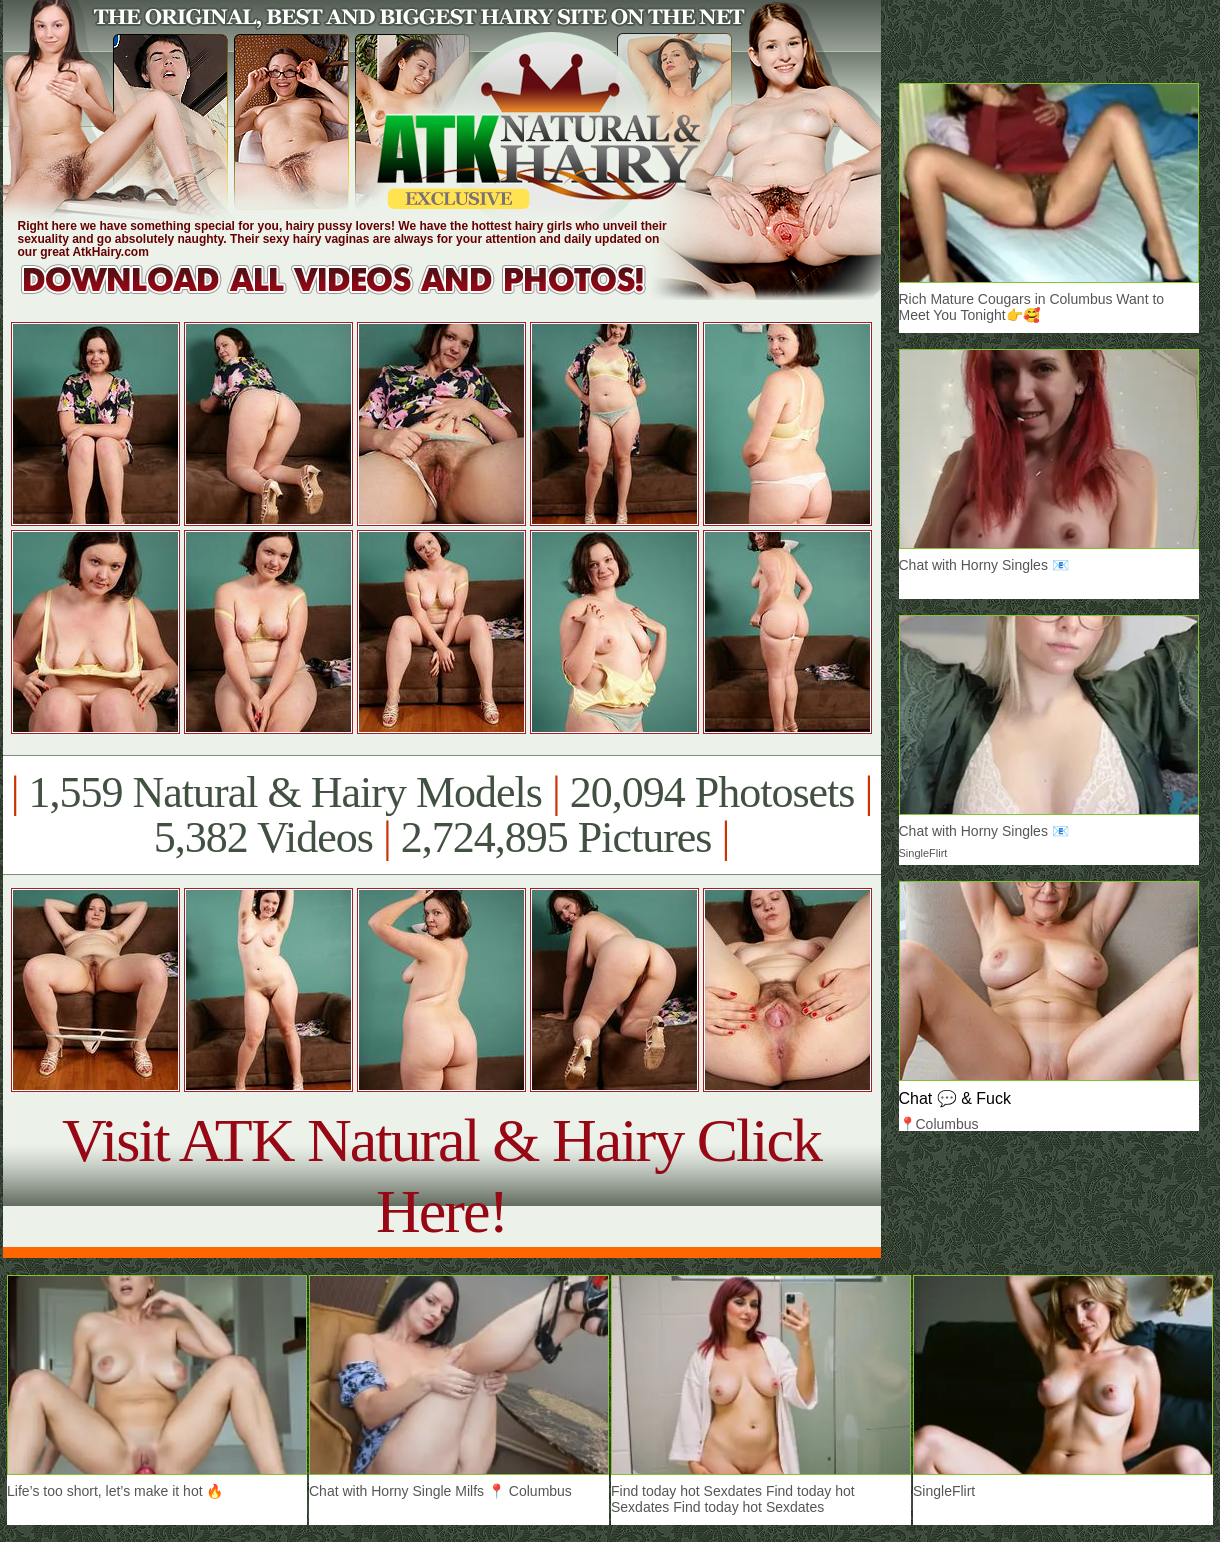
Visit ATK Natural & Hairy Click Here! (441, 1175)
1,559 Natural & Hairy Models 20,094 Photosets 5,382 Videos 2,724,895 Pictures (441, 815)
